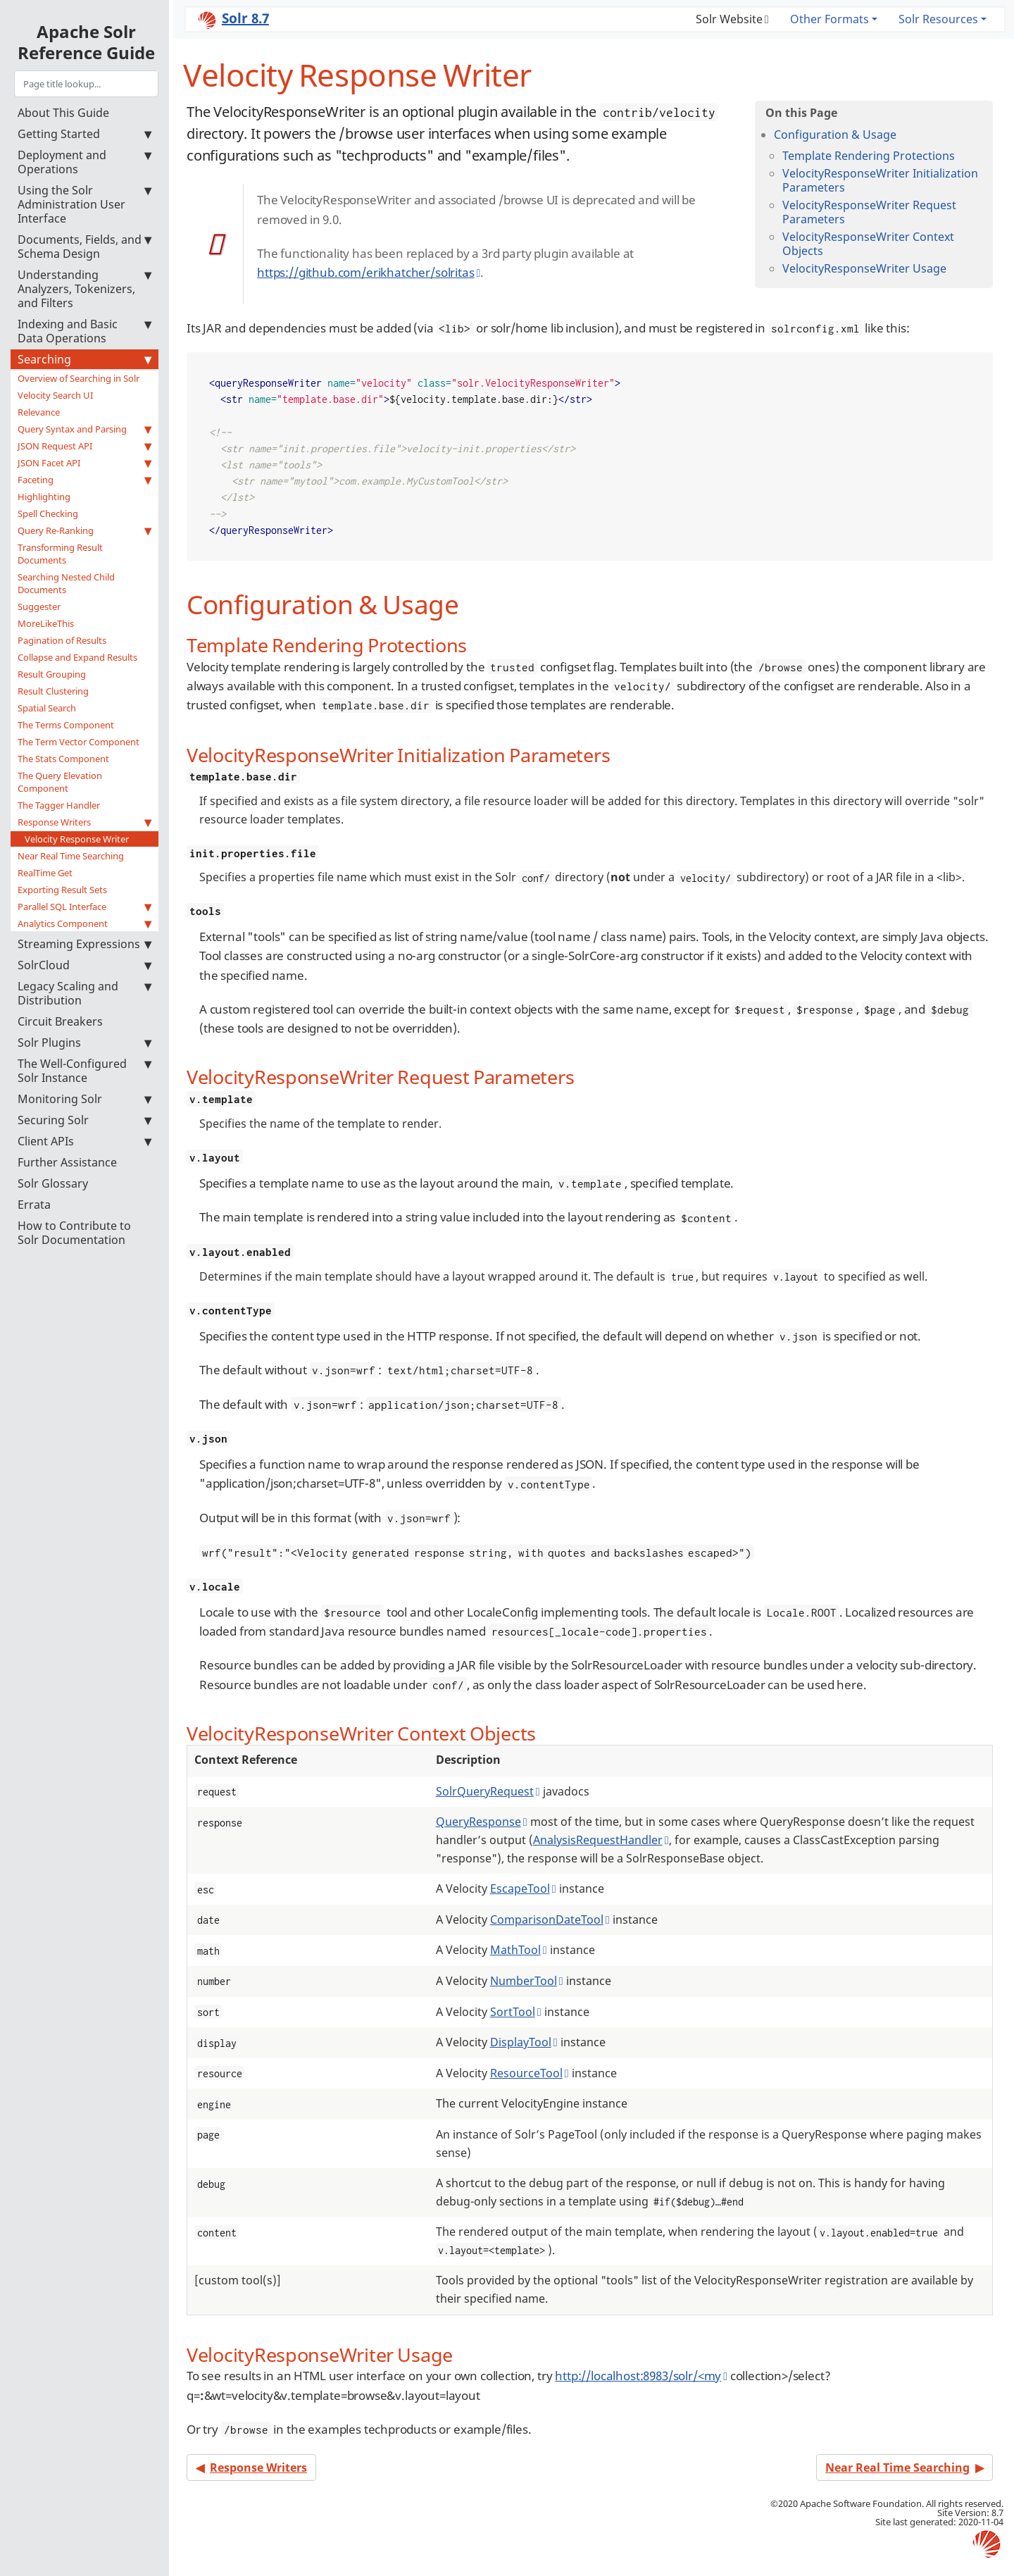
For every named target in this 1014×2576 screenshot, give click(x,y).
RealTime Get (45, 872)
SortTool (512, 2012)
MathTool (515, 1950)
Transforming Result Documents (60, 553)
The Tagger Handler (59, 805)
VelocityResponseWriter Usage (864, 268)
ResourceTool (526, 2073)
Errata (34, 1204)
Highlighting (44, 496)
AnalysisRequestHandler (598, 1840)
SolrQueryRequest (485, 1791)
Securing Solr (84, 1120)
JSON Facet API (84, 462)
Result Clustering (53, 691)
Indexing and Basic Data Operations (84, 331)
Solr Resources (938, 19)
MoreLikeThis (46, 623)
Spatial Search (47, 708)
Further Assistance (67, 1162)
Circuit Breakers (60, 1021)
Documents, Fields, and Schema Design (84, 246)
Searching (84, 359)
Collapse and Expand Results (77, 657)
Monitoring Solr (84, 1099)
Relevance (39, 412)
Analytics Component (84, 923)
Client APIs (84, 1141)
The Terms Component (66, 724)
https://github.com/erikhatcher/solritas (365, 272)
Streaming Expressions (84, 944)
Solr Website (729, 19)
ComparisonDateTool (546, 1919)
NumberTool (523, 1981)
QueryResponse (478, 1821)
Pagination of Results (62, 640)
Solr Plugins (84, 1042)
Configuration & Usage (835, 134)
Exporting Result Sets (62, 889)
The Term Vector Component (78, 741)
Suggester (39, 606)
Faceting (84, 479)
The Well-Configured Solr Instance (84, 1070)
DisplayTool (520, 2042)
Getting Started (84, 134)
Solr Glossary (53, 1183)
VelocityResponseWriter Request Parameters (869, 212)
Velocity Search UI (55, 395)
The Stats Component (63, 758)
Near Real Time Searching (71, 856)
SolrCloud (84, 965)
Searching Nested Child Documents (66, 583)
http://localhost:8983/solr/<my (638, 2375)
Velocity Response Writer (77, 839)
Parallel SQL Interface (84, 906)
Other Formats (829, 19)
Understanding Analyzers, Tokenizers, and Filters (84, 289)
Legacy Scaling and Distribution (84, 993)
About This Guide (63, 112)
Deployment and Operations (84, 162)
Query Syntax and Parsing (84, 429)
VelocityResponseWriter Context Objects (868, 244)
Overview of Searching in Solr (78, 378)
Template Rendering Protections (868, 155)
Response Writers (84, 822)
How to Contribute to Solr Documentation (74, 1232)
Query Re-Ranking (84, 530)
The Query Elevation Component (60, 782)
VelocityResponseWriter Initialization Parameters (880, 180)
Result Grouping (52, 674)
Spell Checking (48, 513)
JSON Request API (84, 446)
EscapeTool (520, 1888)
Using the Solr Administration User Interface (84, 204)
